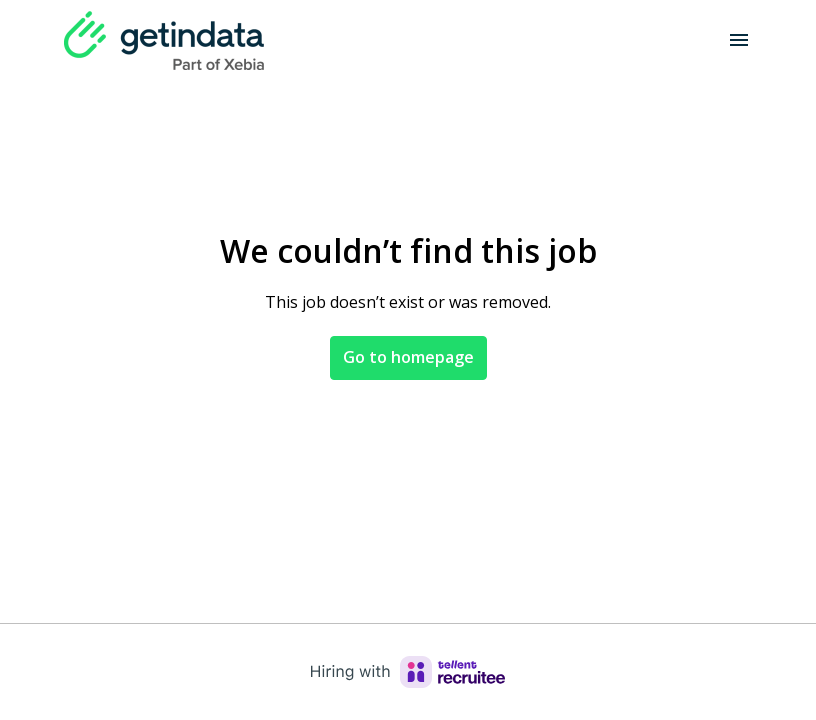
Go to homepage (408, 357)
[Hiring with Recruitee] (408, 672)
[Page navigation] (739, 40)
